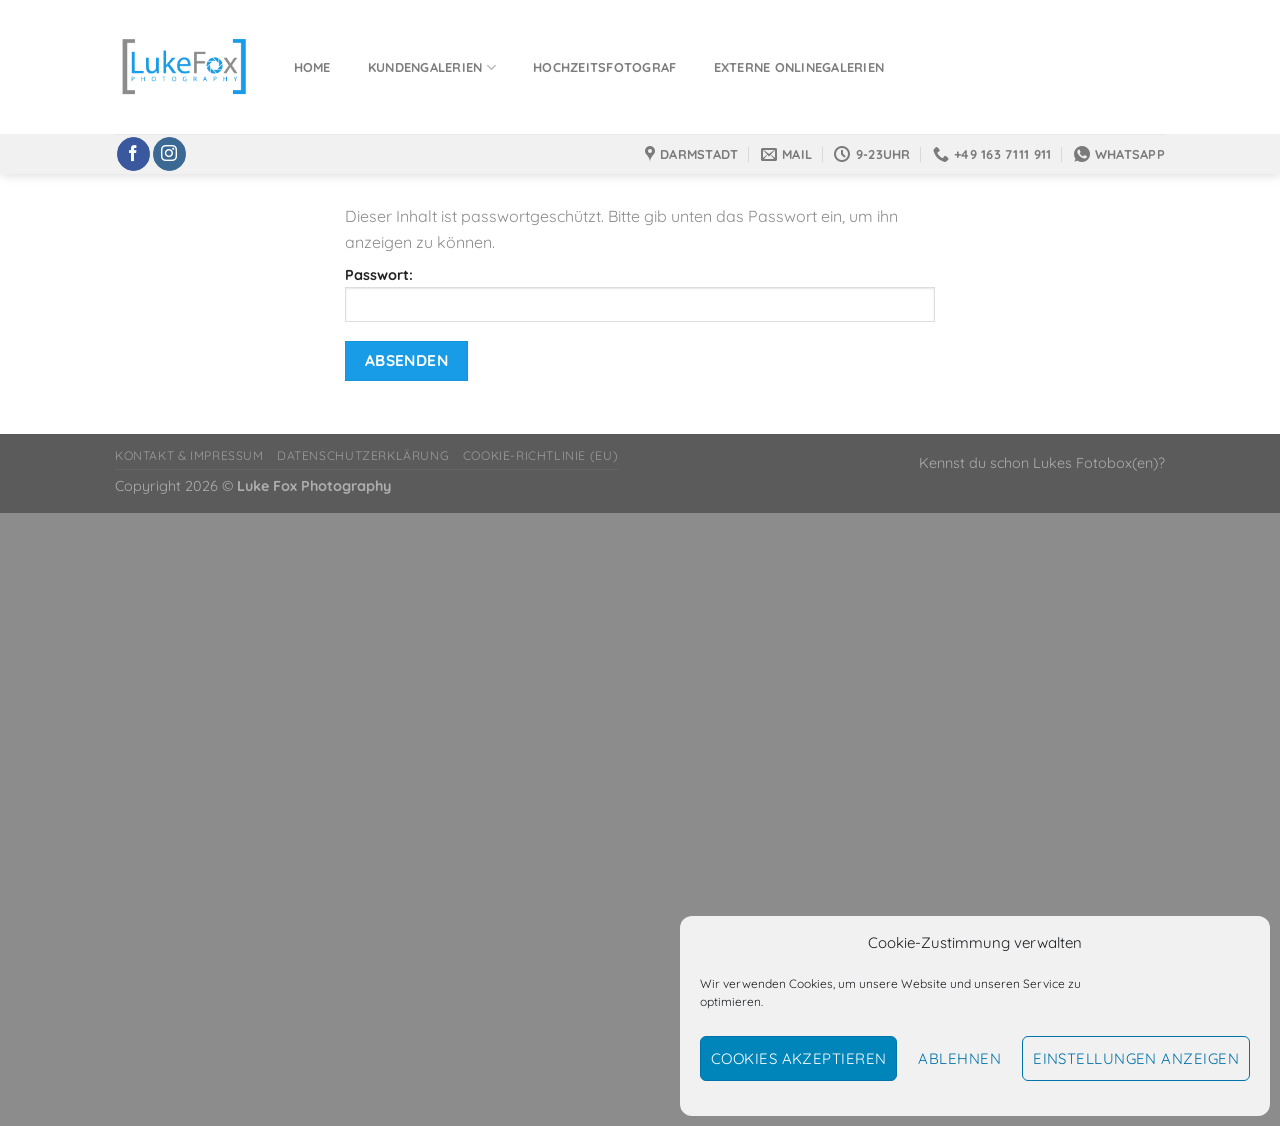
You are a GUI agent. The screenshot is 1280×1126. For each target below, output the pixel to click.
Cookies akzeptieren (799, 1058)
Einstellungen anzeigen (1136, 1058)
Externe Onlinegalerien (799, 67)
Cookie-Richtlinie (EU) (540, 455)
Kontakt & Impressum (189, 455)
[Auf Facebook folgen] (133, 154)
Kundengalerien (432, 67)
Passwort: (640, 294)
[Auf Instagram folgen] (169, 154)
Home (312, 67)
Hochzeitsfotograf (604, 67)
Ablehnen (959, 1058)
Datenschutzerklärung (363, 455)
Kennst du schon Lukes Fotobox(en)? (1042, 463)
